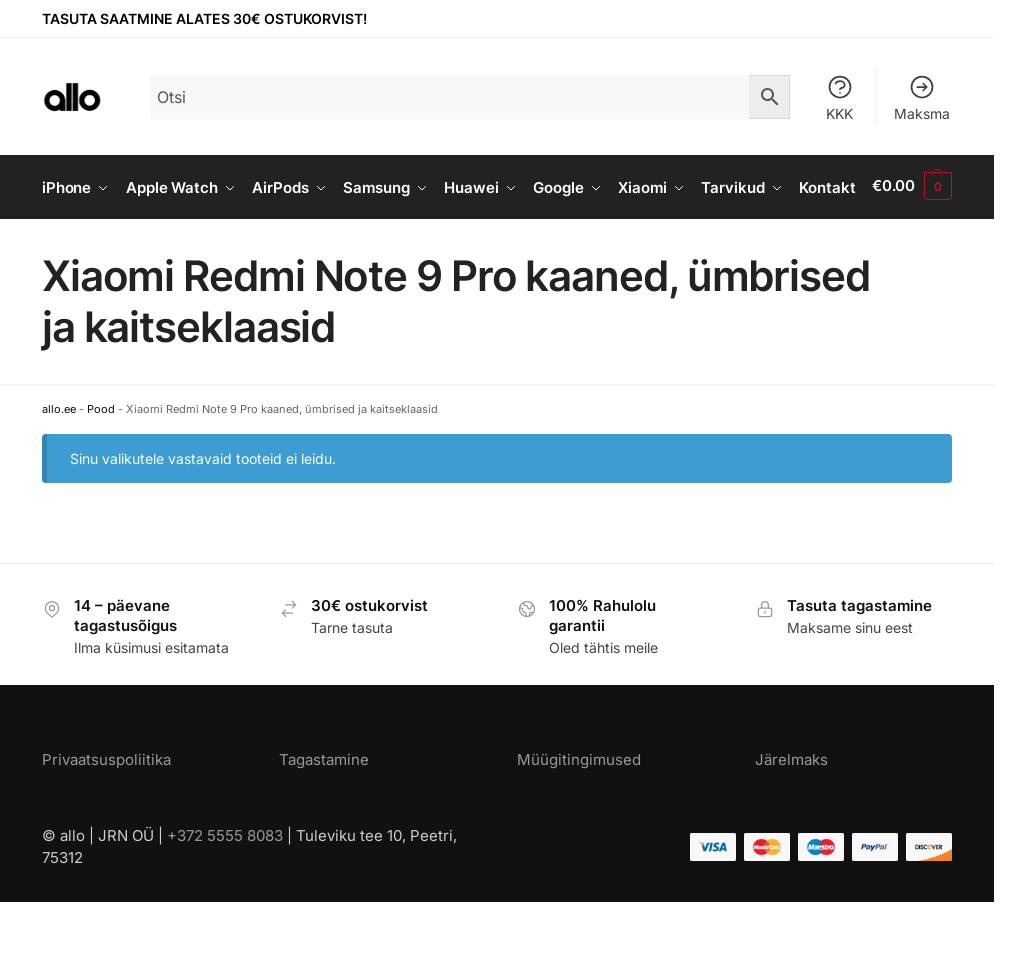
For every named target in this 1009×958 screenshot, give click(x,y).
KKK (840, 97)
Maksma (922, 97)
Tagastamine (324, 816)
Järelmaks (791, 816)
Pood (101, 466)
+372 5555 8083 (225, 891)
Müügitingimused (579, 816)
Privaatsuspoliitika (106, 816)
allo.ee (59, 466)
